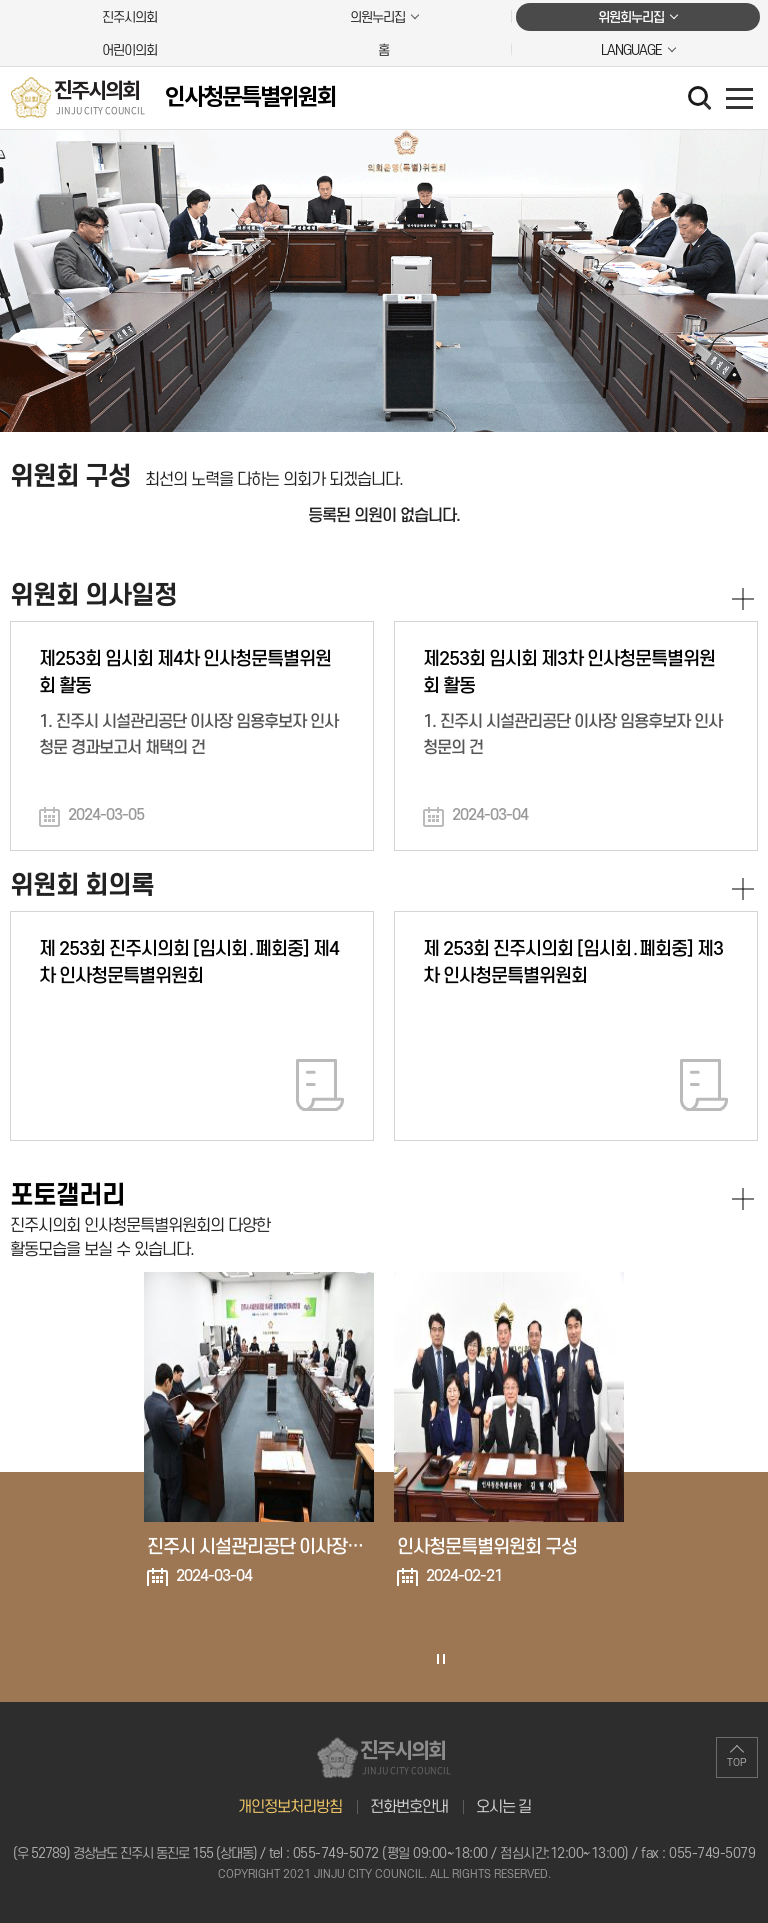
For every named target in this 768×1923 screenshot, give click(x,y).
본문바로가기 (0, 0)
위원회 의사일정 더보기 (743, 599)
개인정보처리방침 (290, 1807)
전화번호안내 (409, 1807)
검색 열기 (702, 100)
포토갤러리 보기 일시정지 (440, 1659)
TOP (737, 1763)
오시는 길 (503, 1807)
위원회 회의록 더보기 (743, 889)
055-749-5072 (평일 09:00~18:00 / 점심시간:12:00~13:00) (461, 1853)
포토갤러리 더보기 (743, 1199)
